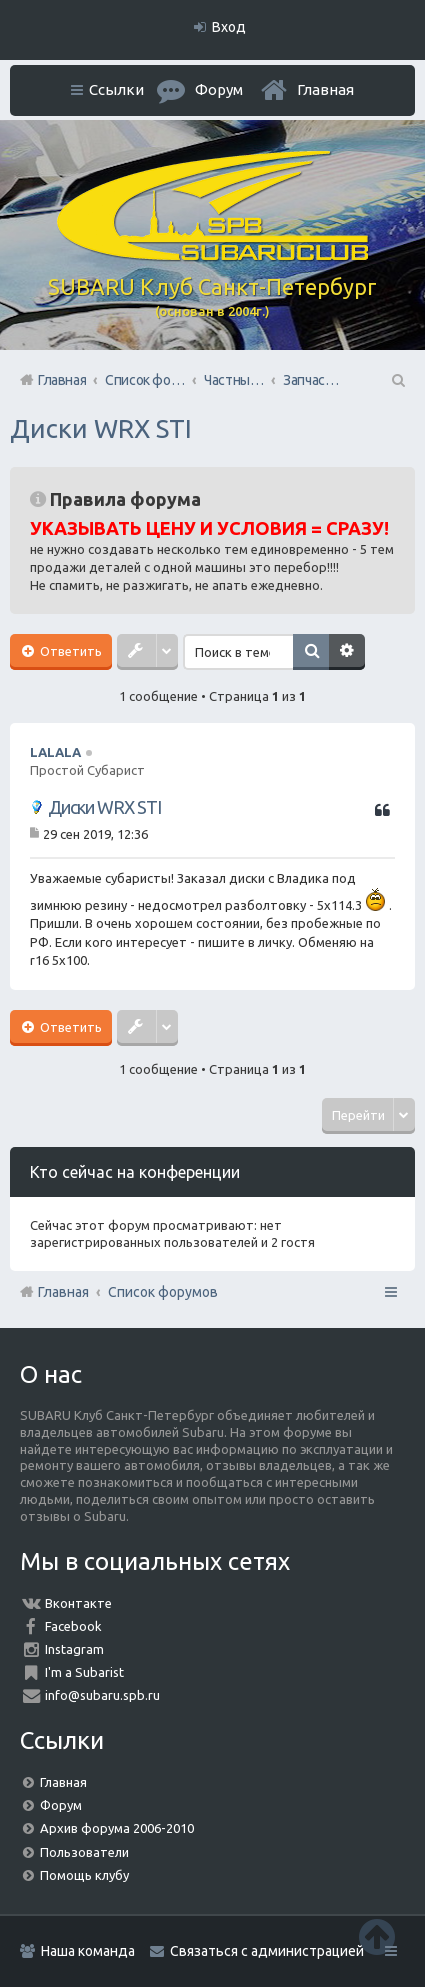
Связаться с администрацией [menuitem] (267, 1951)
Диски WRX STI (101, 428)
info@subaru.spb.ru (102, 1695)
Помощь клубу (84, 1875)
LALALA (55, 752)
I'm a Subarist (84, 1672)
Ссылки (116, 89)
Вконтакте (78, 1603)
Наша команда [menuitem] (88, 1951)
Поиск (311, 652)
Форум (61, 1805)
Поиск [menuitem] (397, 380)
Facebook (73, 1626)
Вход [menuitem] (229, 27)
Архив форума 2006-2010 (117, 1828)
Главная (325, 89)
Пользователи (84, 1852)
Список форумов (163, 1292)
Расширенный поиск (347, 652)
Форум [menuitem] (219, 89)
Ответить (69, 651)
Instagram (74, 1649)
